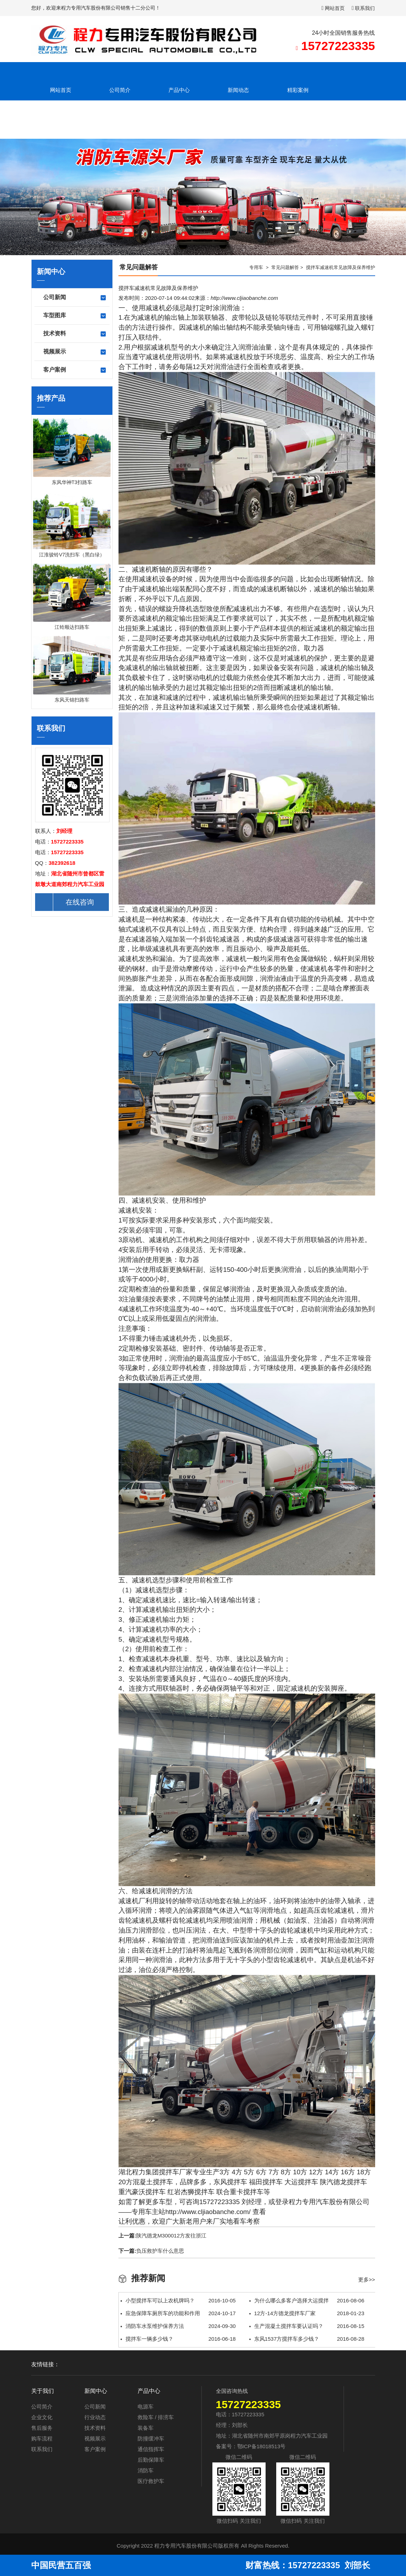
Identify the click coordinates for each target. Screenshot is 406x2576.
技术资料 (75, 333)
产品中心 (179, 90)
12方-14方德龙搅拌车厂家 (307, 2313)
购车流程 (41, 2438)
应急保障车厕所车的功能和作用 (178, 2313)
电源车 (146, 2407)
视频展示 (75, 352)
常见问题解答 (285, 267)
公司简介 (119, 90)
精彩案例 (297, 90)
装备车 (146, 2428)
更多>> (366, 2279)
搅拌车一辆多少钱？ (178, 2339)
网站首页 (333, 8)
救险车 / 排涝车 (156, 2417)
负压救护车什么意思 (160, 2251)
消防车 (146, 2470)
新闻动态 (238, 90)
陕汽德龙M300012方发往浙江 (171, 2235)
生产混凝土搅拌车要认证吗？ (307, 2326)
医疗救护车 (151, 2481)
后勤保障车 (151, 2460)
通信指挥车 (151, 2449)
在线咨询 (64, 902)
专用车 (256, 267)
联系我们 (363, 8)
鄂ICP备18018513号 (261, 2446)
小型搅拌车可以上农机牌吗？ (178, 2300)
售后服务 (41, 2428)
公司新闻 (75, 297)
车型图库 (75, 315)
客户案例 (75, 370)
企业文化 (41, 2417)
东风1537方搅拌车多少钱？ (307, 2339)
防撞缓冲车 (151, 2438)
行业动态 (95, 2417)
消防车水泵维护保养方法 (178, 2326)
